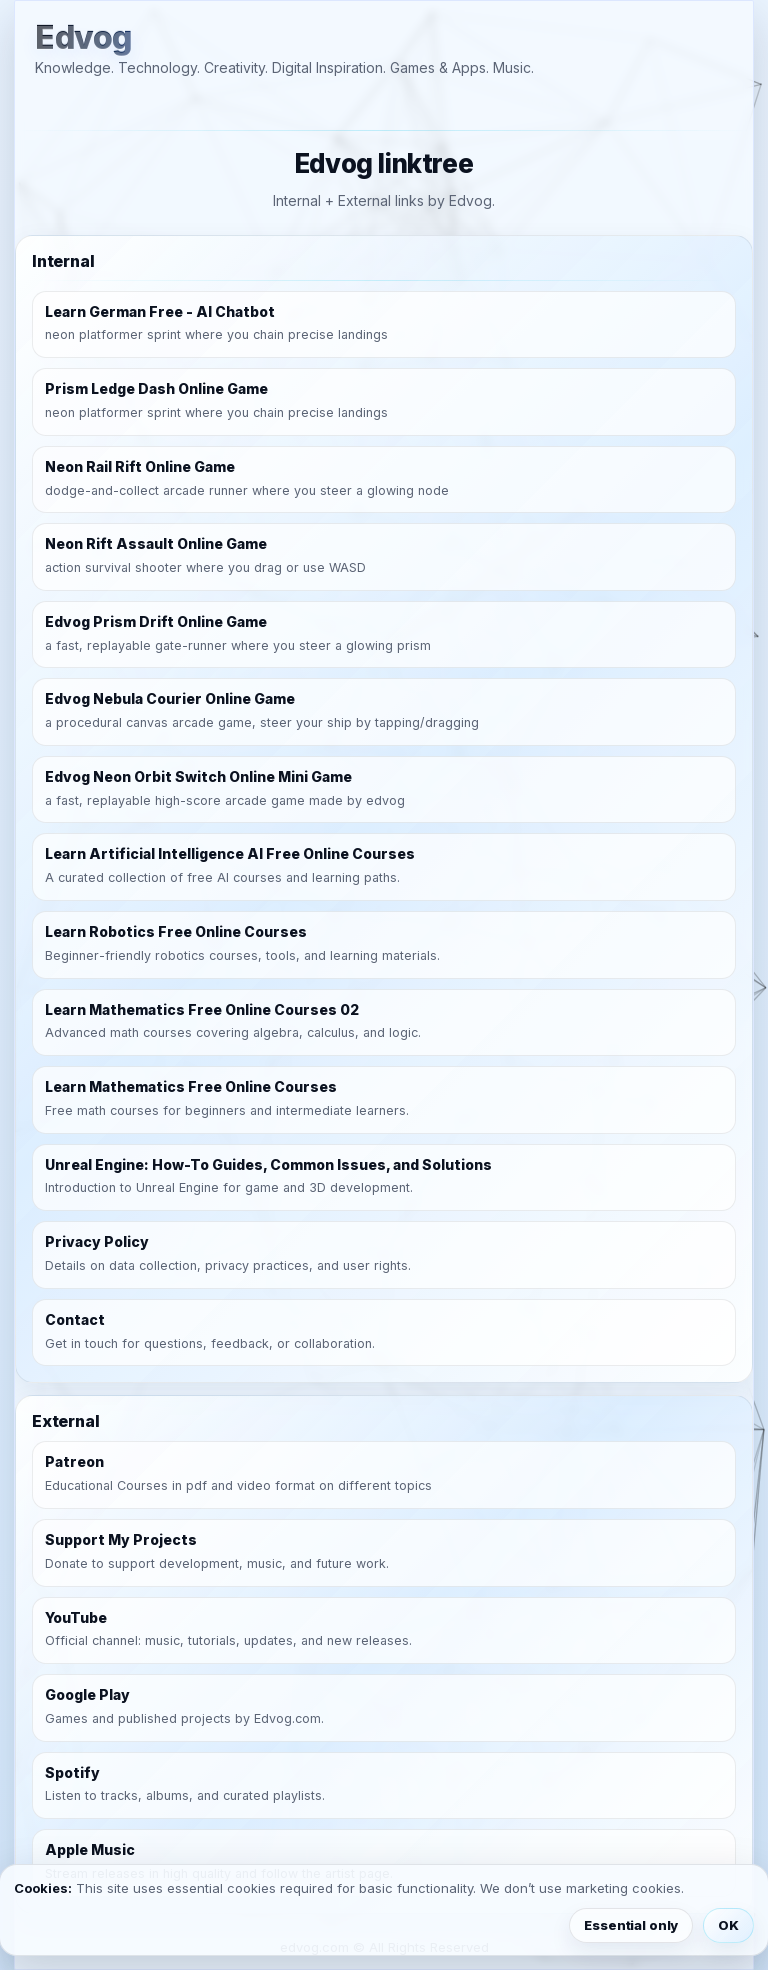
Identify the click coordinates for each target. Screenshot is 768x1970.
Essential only (631, 1925)
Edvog (83, 38)
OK (728, 1925)
